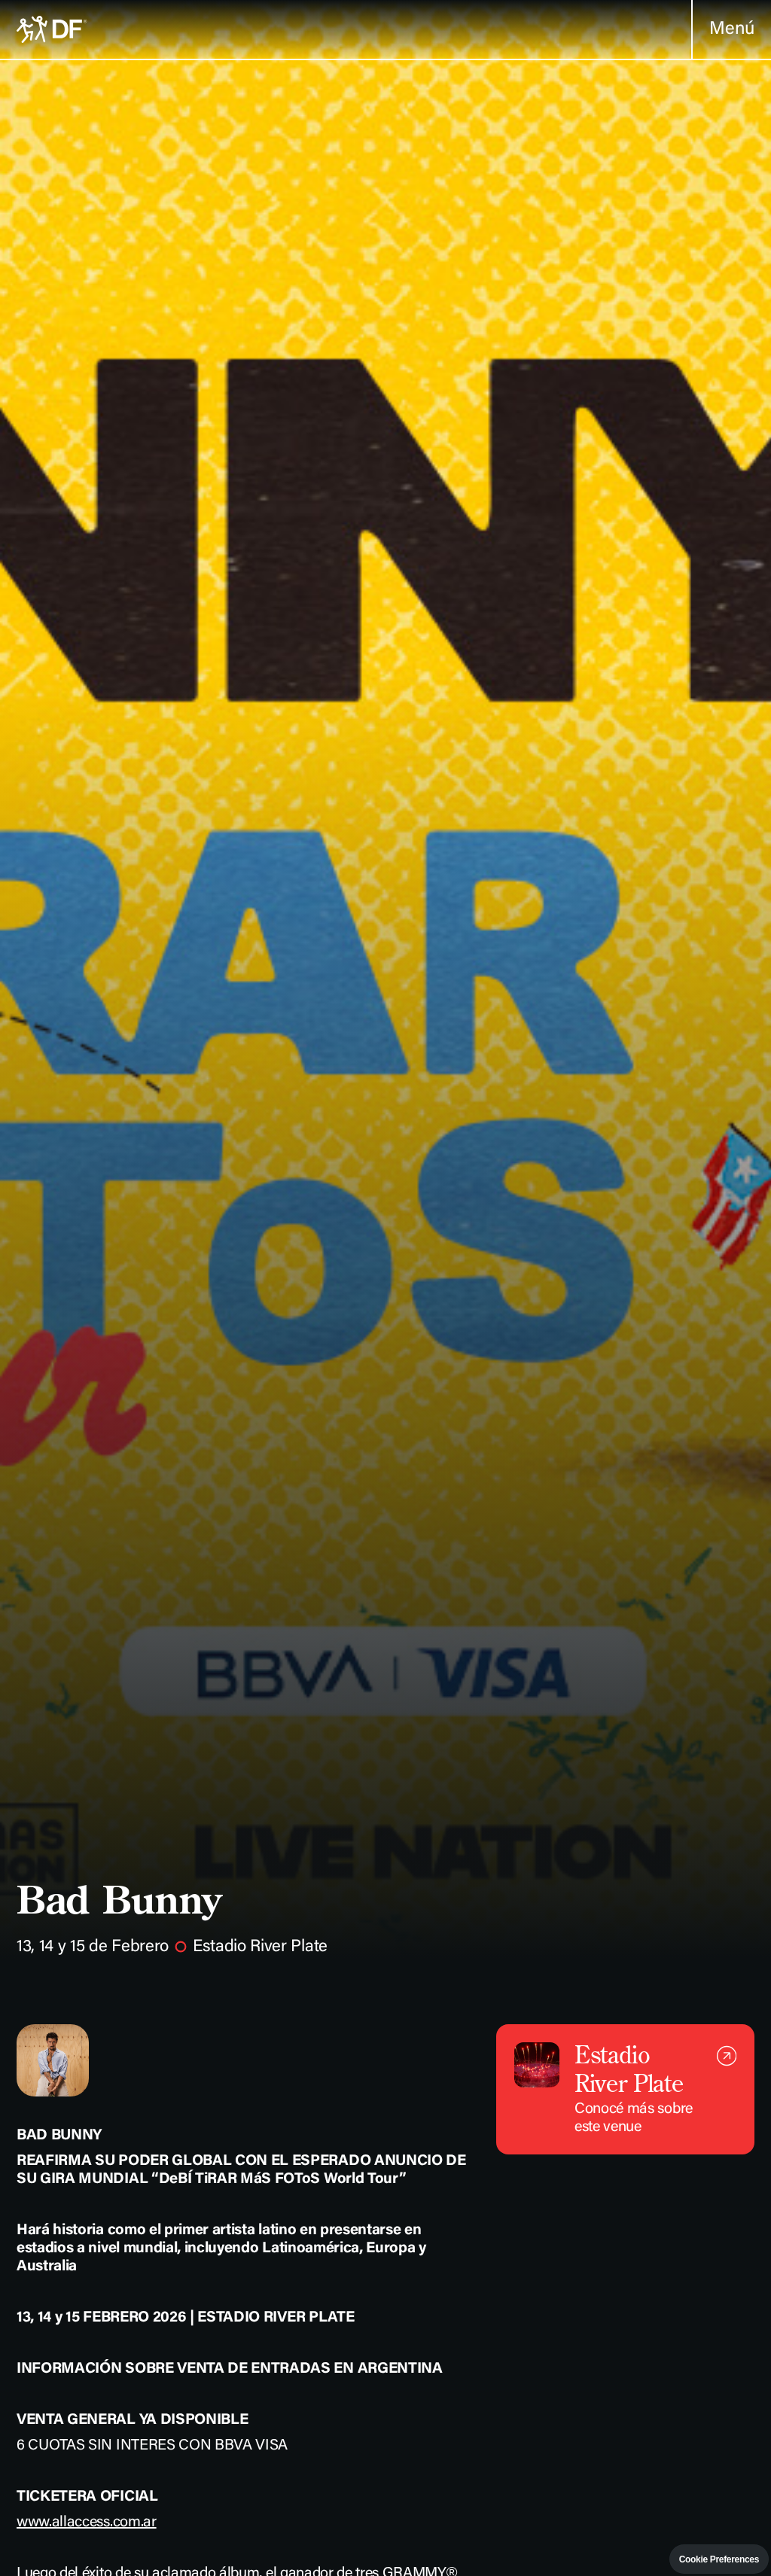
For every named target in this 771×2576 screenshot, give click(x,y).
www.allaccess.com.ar (87, 2522)
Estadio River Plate (260, 1947)
